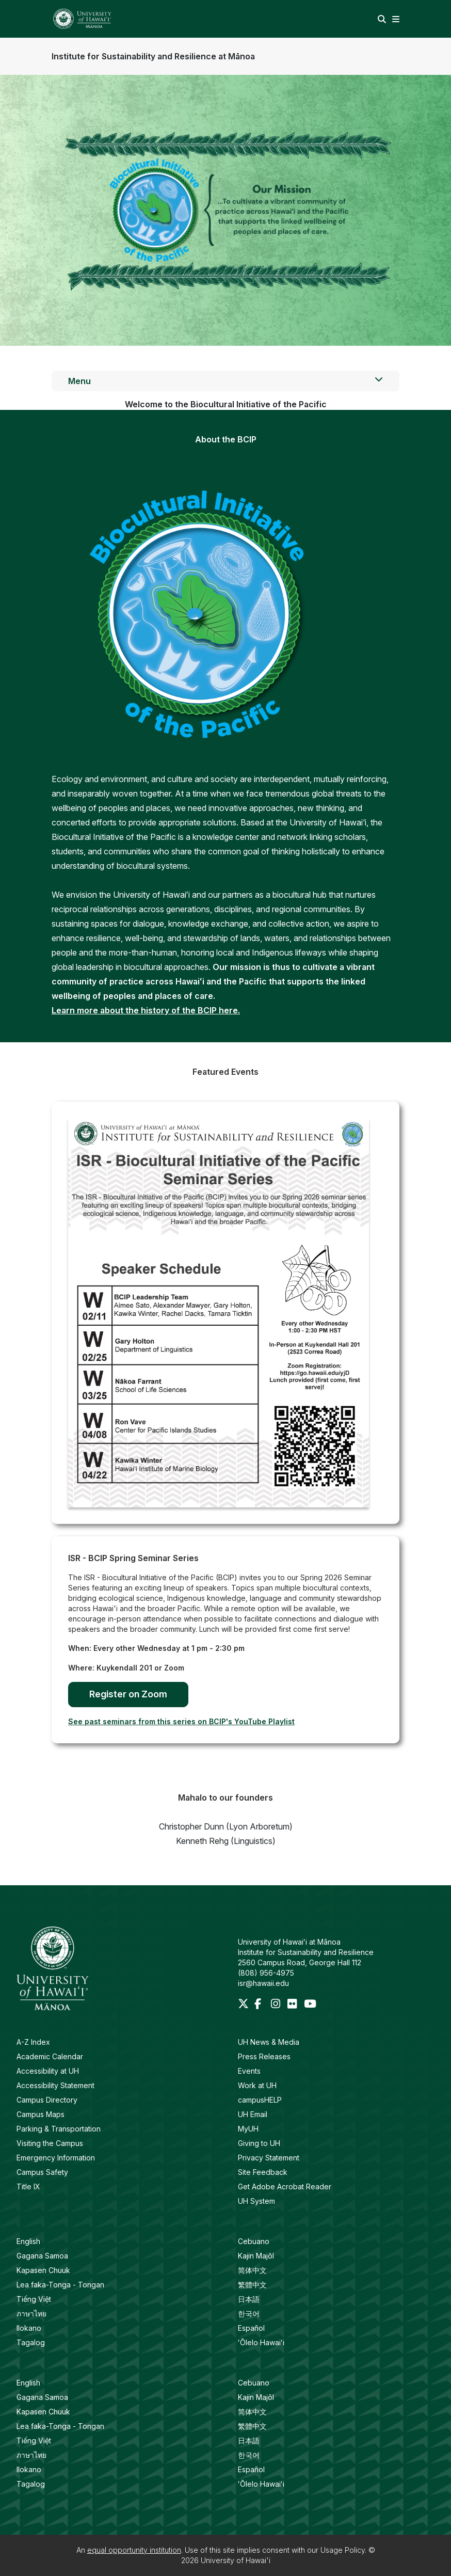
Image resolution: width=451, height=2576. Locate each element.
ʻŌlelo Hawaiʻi (261, 2342)
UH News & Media (268, 2042)
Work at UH (257, 2085)
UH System (256, 2201)
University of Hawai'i (235, 2560)
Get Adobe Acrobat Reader (284, 2186)
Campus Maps (41, 2114)
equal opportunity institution (134, 2550)
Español (251, 2328)
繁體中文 (252, 2284)
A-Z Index (33, 2042)
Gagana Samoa (42, 2255)
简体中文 (252, 2270)
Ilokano (29, 2328)
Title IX (28, 2186)
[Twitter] (244, 2005)
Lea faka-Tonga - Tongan (60, 2284)
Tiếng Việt (34, 2299)
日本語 (249, 2299)
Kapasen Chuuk (43, 2270)
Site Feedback (262, 2172)
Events (249, 2070)
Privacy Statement (268, 2157)
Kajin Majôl (256, 2255)
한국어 (249, 2313)
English (28, 2241)
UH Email (252, 2114)
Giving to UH (259, 2143)
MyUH (248, 2128)
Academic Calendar (50, 2056)
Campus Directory (47, 2099)
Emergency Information (56, 2157)
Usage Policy (342, 2550)
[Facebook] (260, 2005)
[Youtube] (310, 2005)
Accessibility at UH (48, 2070)
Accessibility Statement (55, 2085)
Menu (225, 380)
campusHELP (260, 2099)
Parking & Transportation (59, 2128)
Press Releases (264, 2056)
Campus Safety (42, 2172)
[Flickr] (293, 2005)
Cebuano (253, 2241)
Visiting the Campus (50, 2143)
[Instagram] (277, 2005)
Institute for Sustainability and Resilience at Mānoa (153, 56)
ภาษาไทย (31, 2313)
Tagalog (31, 2342)
